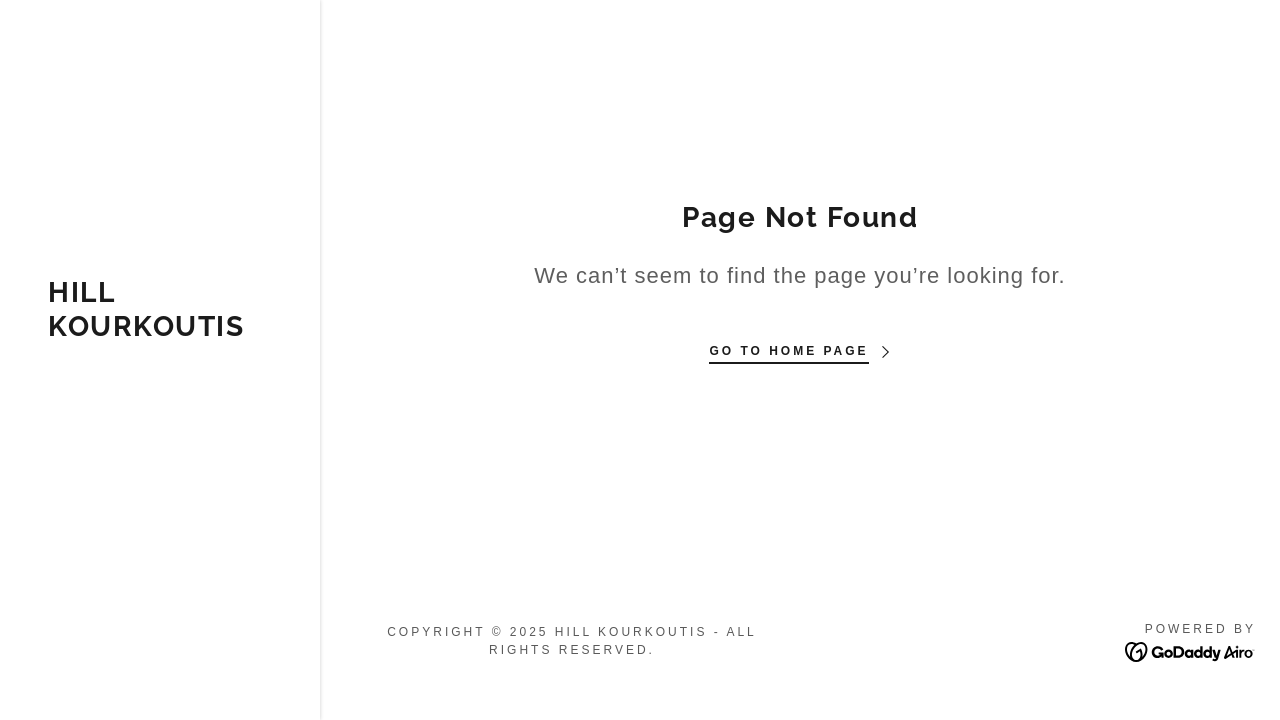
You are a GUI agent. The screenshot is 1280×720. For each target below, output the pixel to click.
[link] (160, 330)
